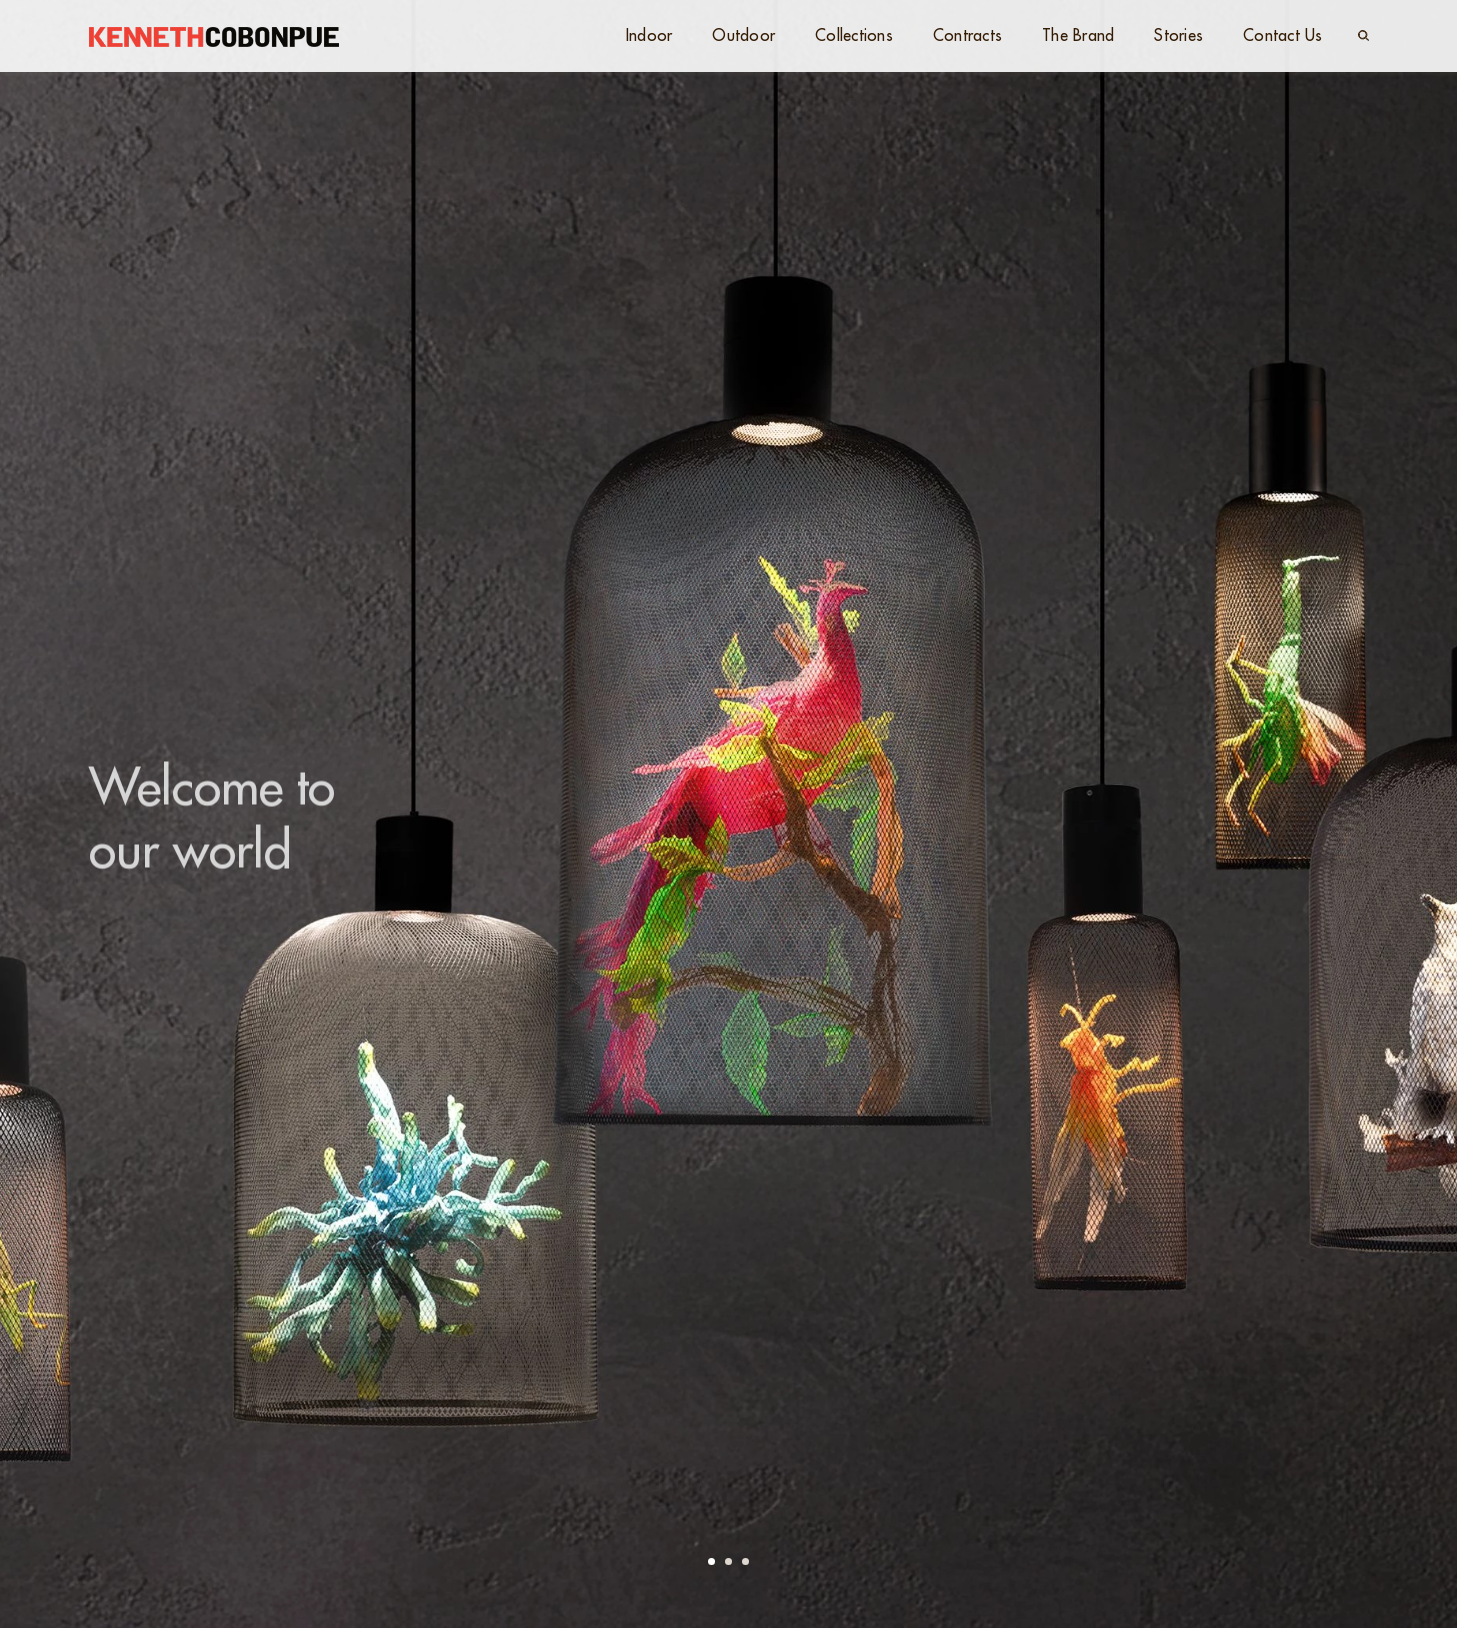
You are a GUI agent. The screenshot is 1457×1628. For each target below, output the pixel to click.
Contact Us (1283, 36)
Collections (854, 36)
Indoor (649, 36)
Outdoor (743, 36)
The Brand (1078, 36)
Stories (1178, 36)
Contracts (967, 36)
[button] (711, 1561)
